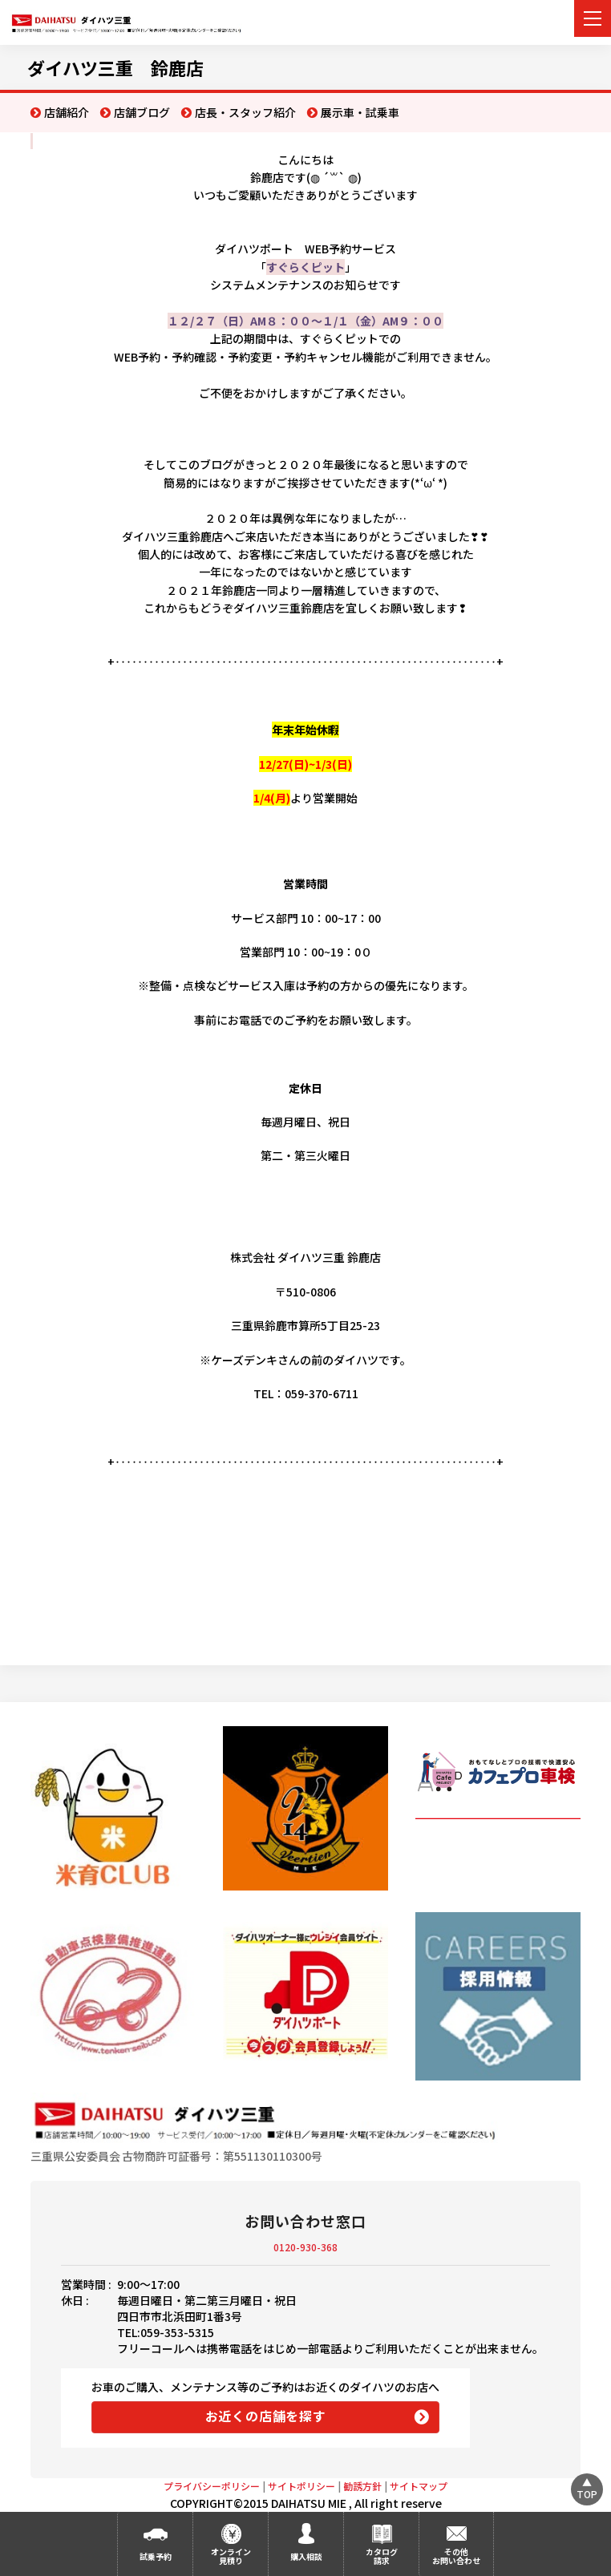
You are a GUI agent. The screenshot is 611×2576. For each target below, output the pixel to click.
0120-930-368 (305, 2247)
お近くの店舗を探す (265, 2415)
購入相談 (306, 2556)
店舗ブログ (142, 112)
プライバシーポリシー (212, 2486)
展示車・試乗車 (360, 112)
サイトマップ (418, 2486)
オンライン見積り (231, 2556)
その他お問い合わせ (456, 2556)
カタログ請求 (382, 2556)
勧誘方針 (362, 2486)
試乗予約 (156, 2556)
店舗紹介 (66, 112)
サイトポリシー (301, 2486)
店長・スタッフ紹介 (245, 112)
